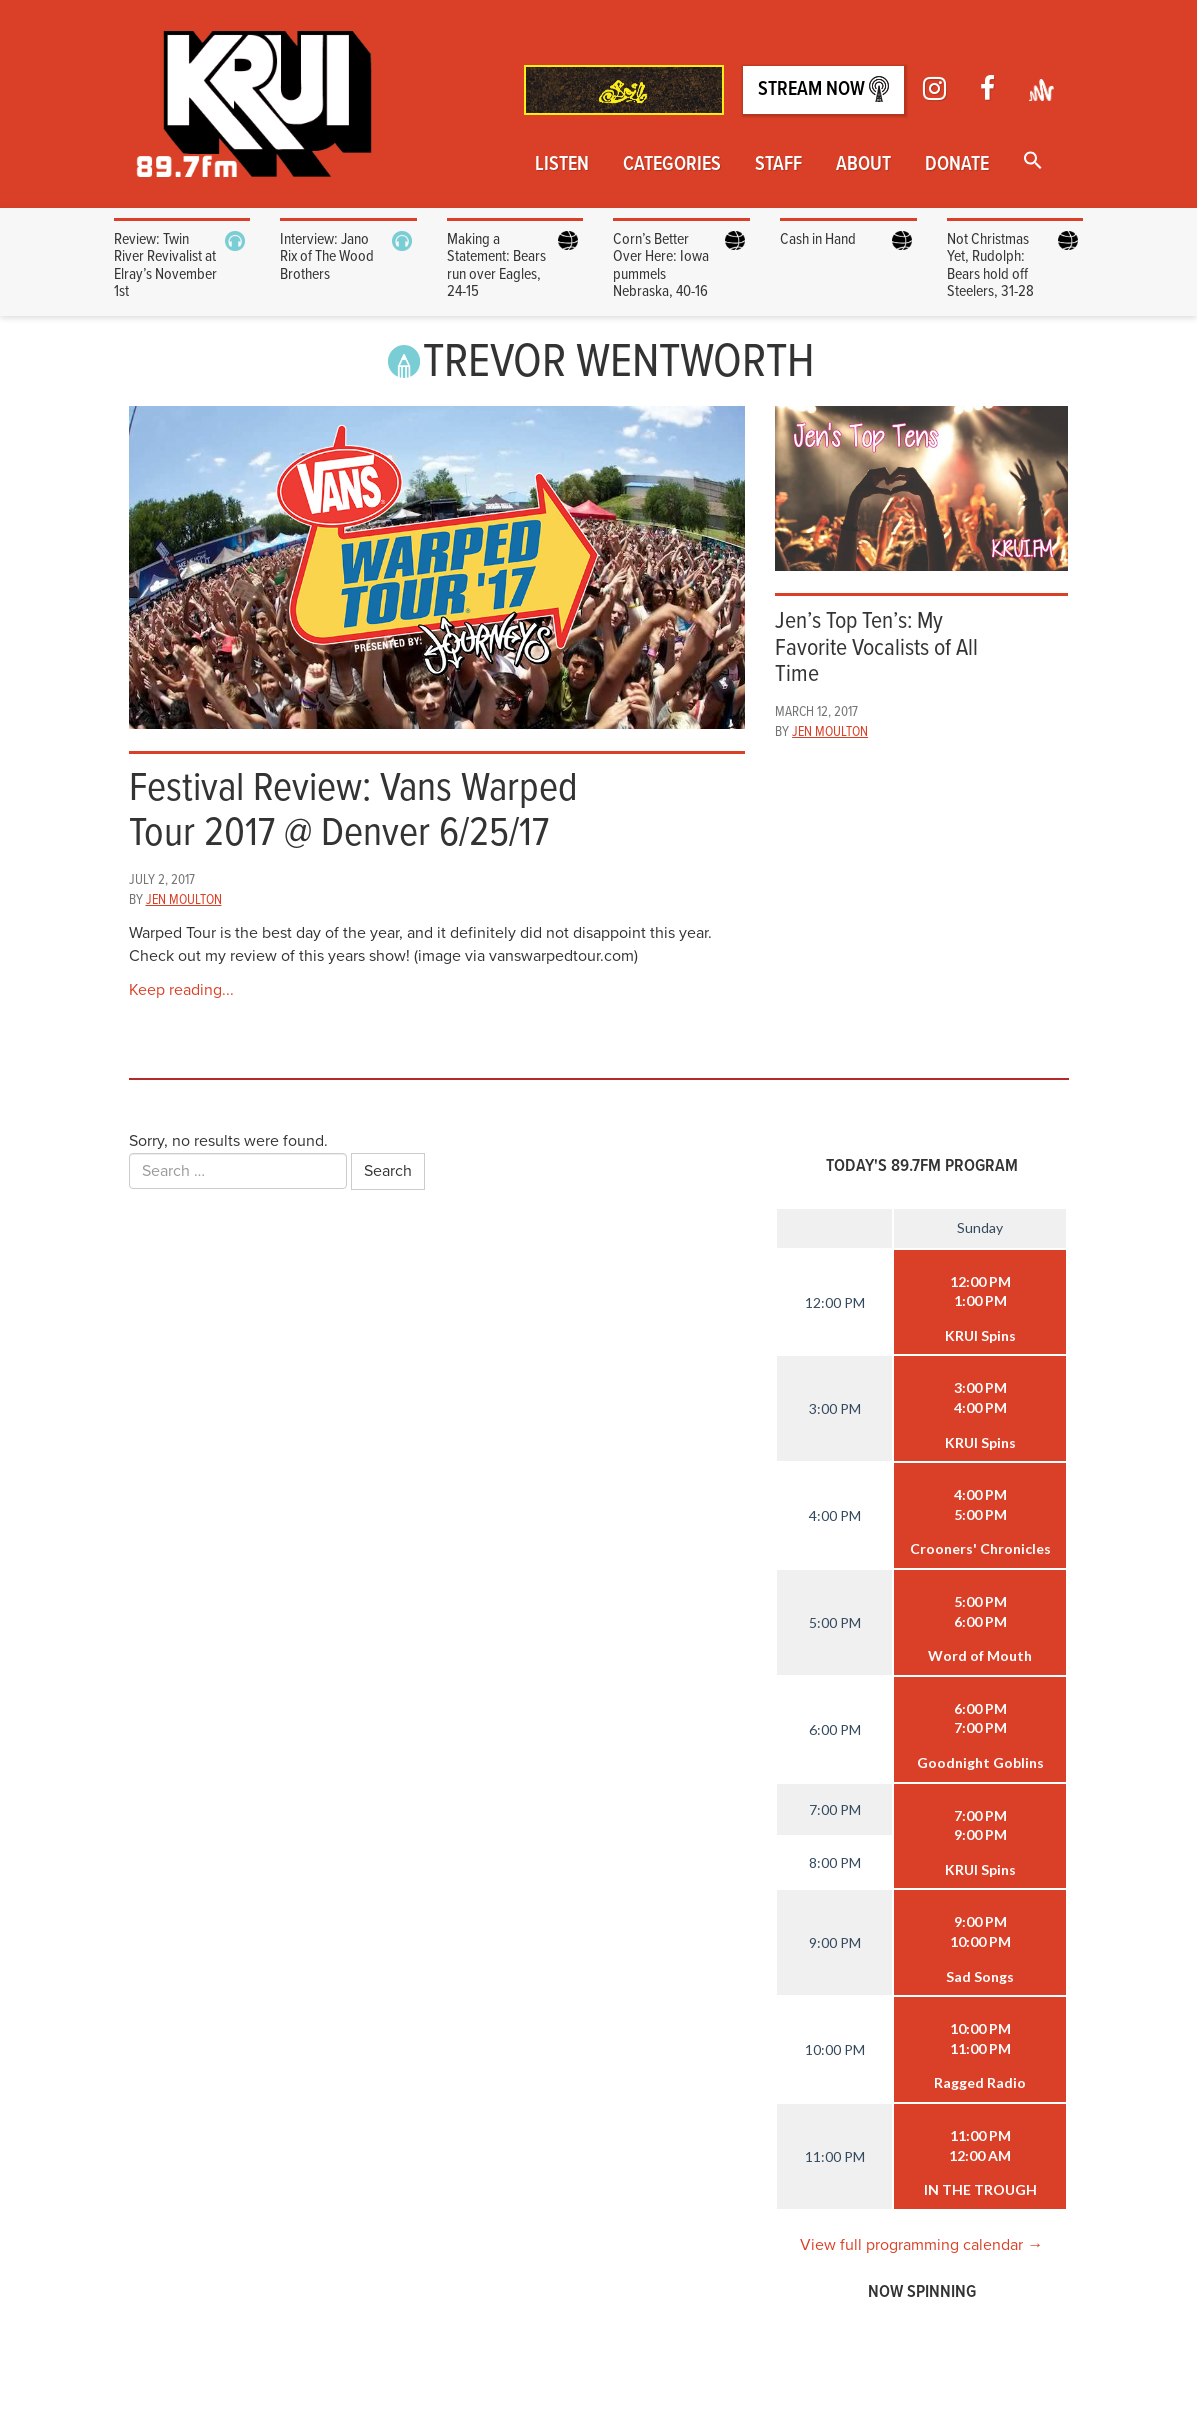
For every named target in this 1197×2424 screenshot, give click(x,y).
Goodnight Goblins (980, 1762)
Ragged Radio (980, 2082)
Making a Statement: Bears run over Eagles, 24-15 (496, 266)
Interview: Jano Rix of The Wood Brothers (327, 257)
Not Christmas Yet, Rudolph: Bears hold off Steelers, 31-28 (990, 266)
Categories (672, 165)
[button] (1033, 162)
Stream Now (823, 89)
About (863, 165)
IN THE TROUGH (980, 2189)
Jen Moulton (184, 900)
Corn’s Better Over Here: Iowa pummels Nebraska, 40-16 (661, 266)
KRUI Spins (980, 1335)
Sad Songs (980, 1976)
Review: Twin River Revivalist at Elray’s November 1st (165, 266)
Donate (957, 165)
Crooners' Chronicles (980, 1548)
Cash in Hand (819, 239)
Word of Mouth (980, 1655)
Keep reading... (181, 990)
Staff (778, 165)
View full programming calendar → (921, 2245)
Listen (562, 165)
